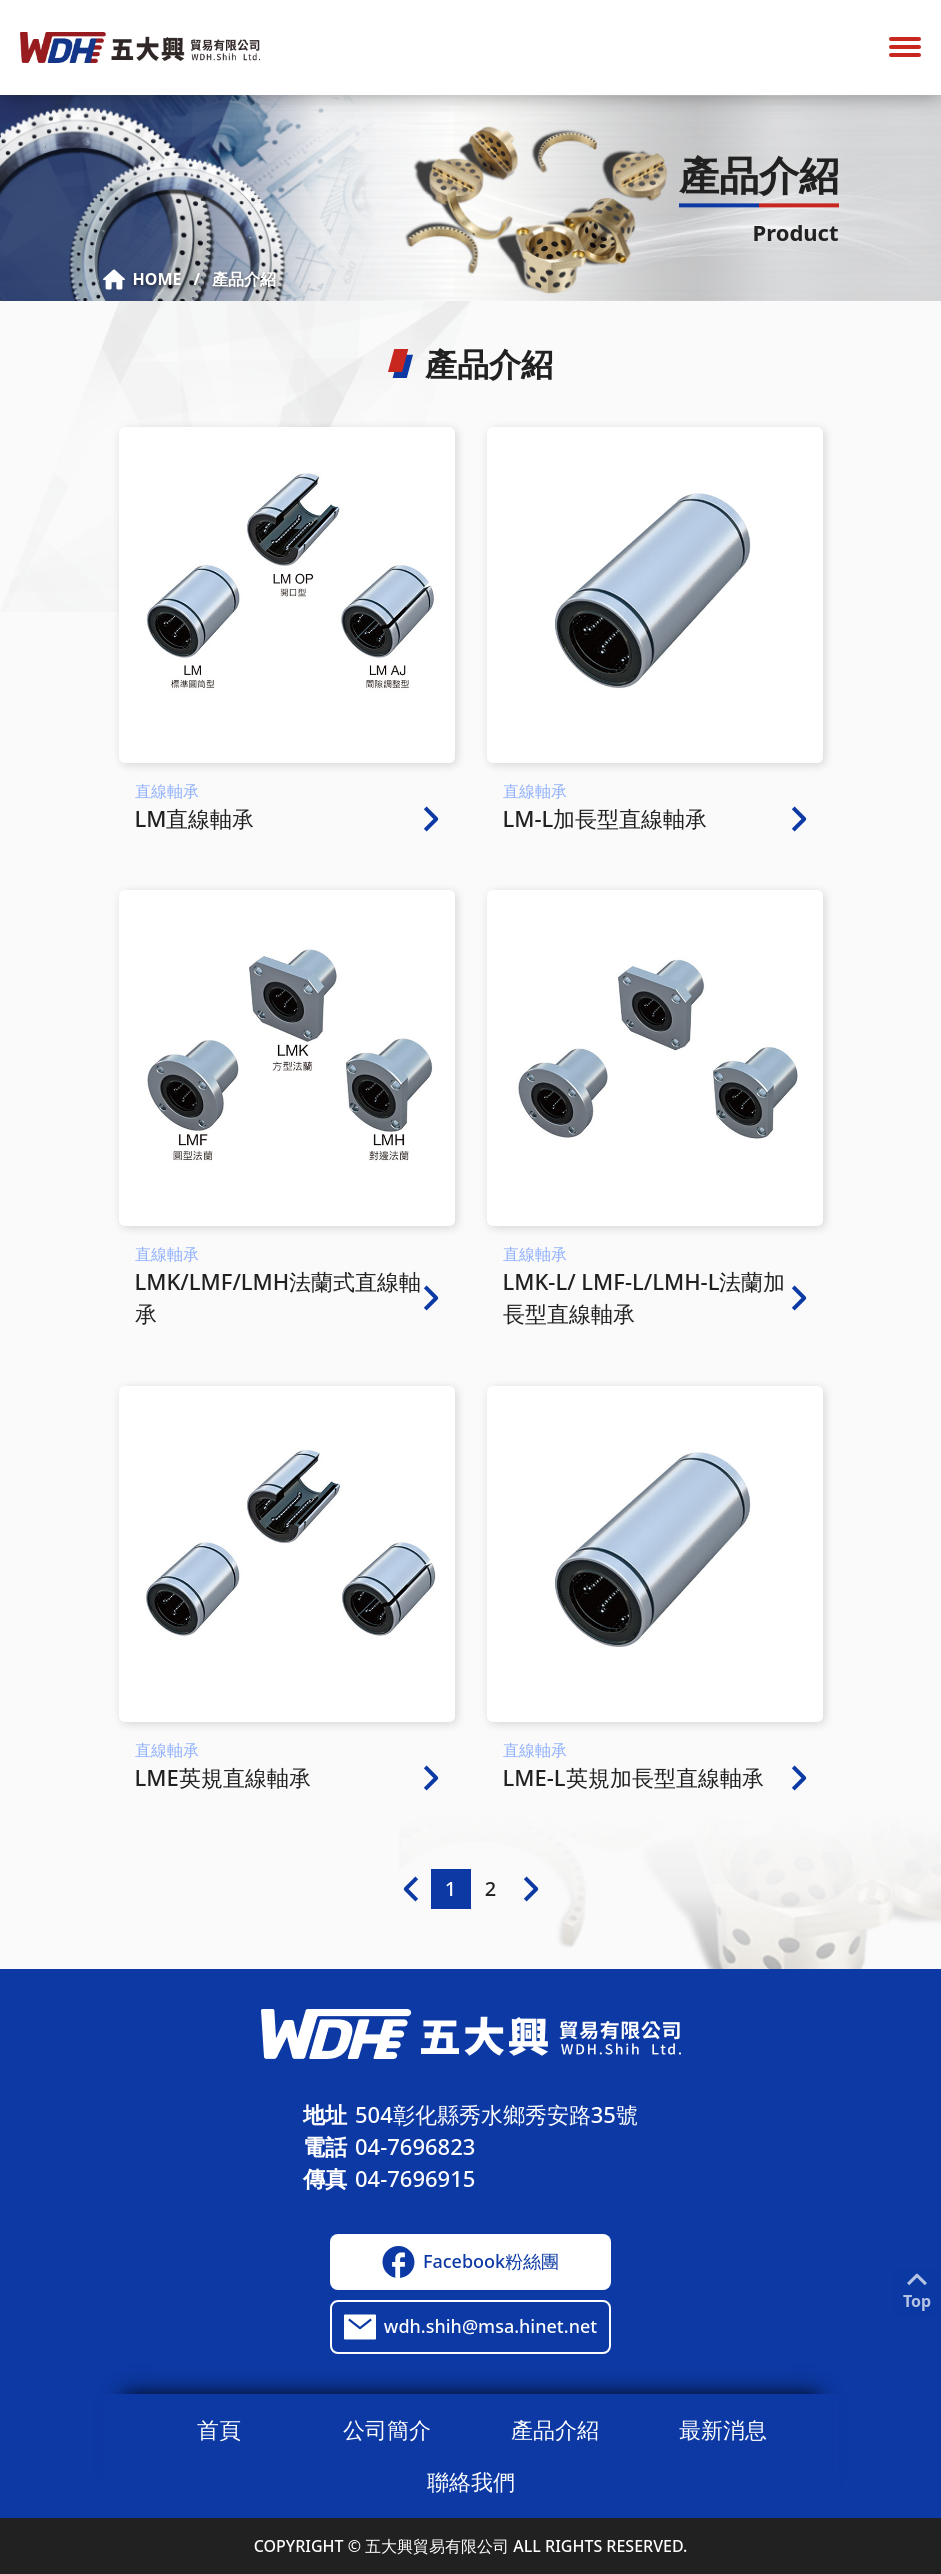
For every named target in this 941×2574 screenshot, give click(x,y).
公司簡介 (387, 2429)
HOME (142, 279)
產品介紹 (244, 279)
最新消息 (723, 2429)
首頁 (219, 2429)
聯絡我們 (471, 2481)
